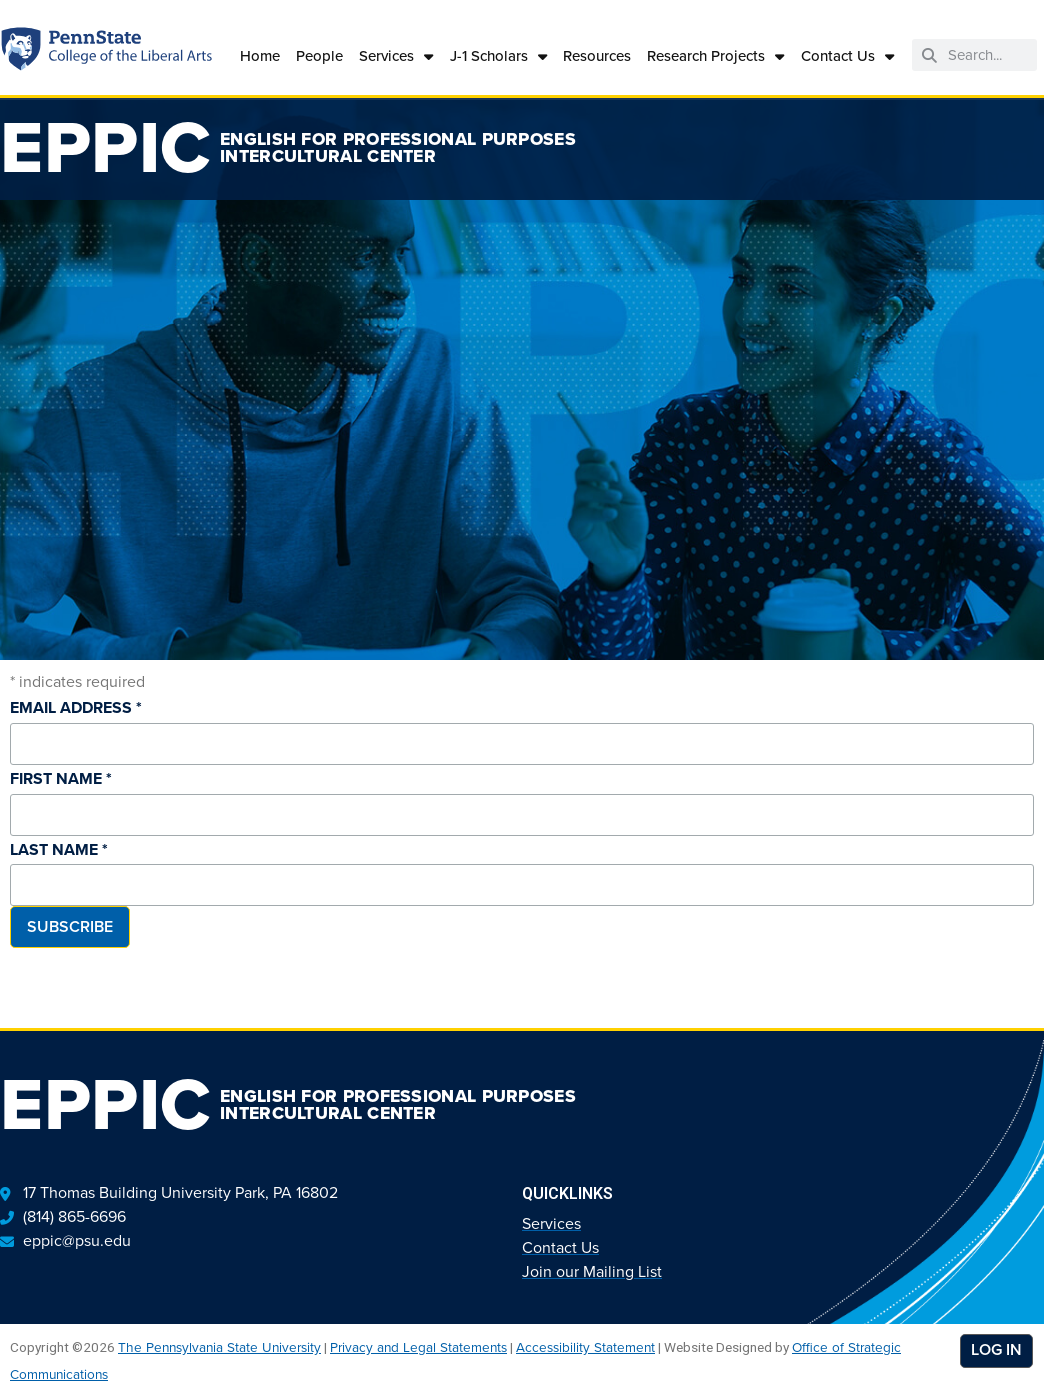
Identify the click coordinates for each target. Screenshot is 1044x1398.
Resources (597, 55)
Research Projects (715, 56)
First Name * (61, 778)
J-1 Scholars (498, 56)
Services (396, 56)
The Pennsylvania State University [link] (219, 1347)
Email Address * (76, 707)
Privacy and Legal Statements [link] (418, 1347)
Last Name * (59, 849)
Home (260, 55)
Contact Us (847, 56)
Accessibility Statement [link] (585, 1347)
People (319, 55)
